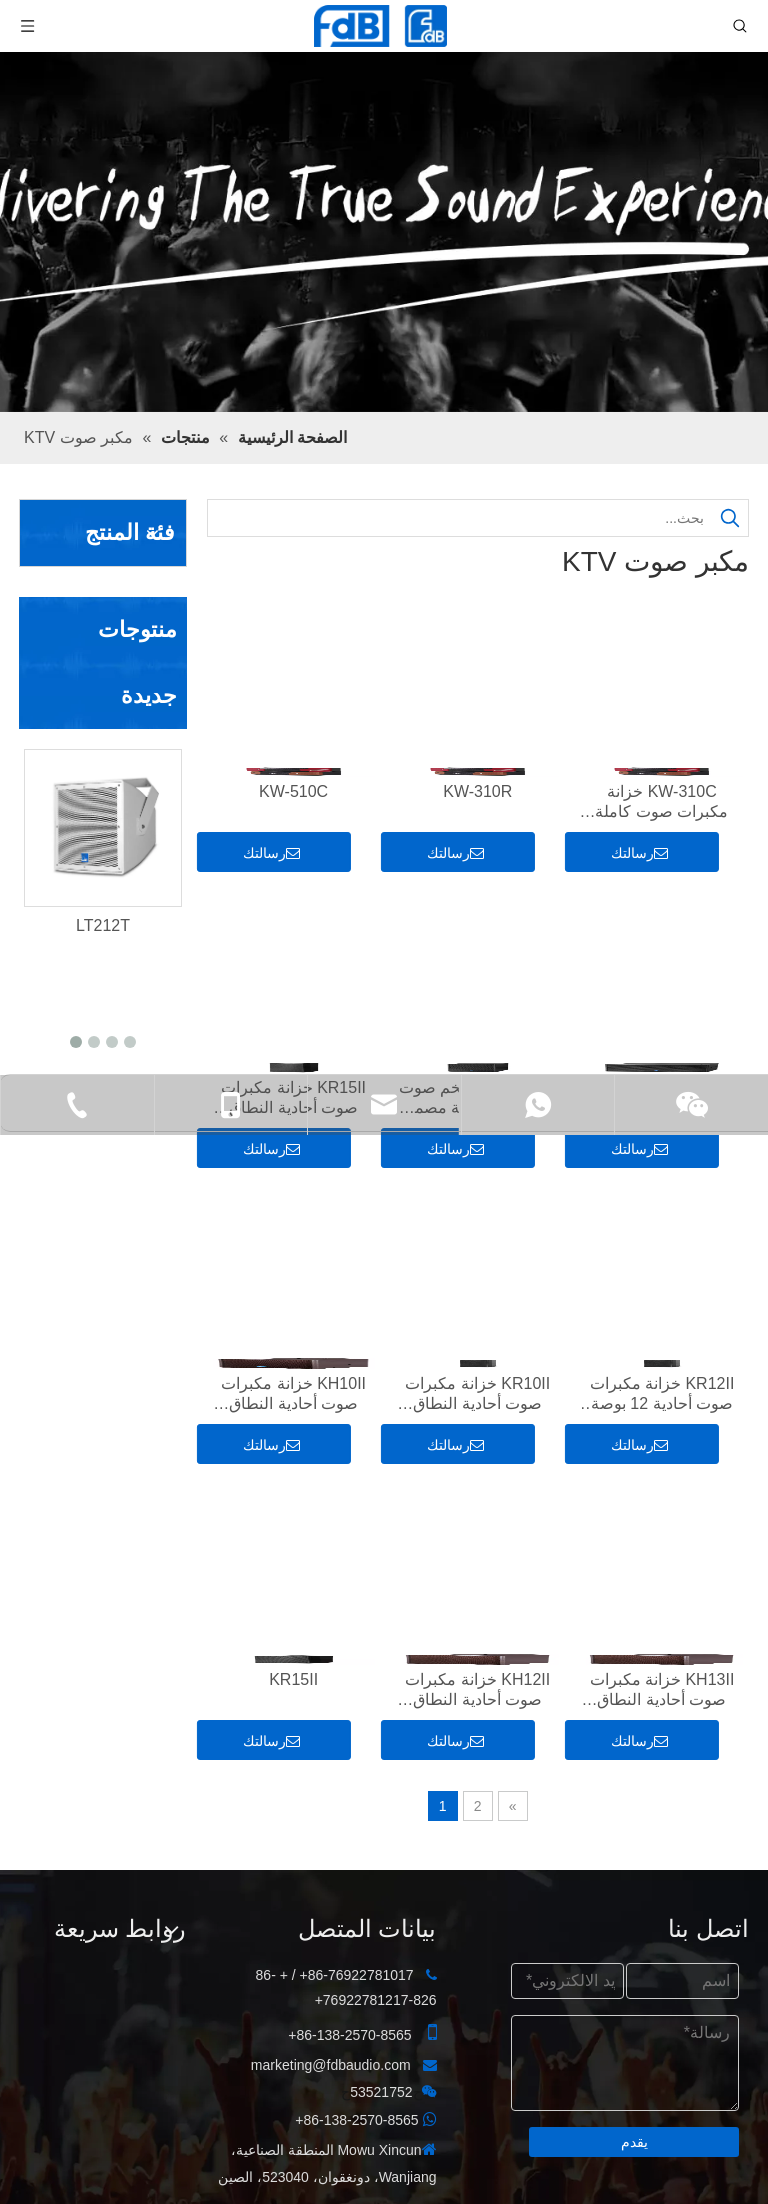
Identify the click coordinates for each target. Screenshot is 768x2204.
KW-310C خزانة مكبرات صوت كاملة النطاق (661, 802)
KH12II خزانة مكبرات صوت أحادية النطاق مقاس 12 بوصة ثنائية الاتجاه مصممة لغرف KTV (477, 1690)
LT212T (103, 925)
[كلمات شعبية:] (730, 518)
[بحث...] (460, 518)
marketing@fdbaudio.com (331, 2065)
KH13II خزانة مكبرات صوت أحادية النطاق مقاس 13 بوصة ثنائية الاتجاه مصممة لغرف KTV (662, 1690)
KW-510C (293, 791)
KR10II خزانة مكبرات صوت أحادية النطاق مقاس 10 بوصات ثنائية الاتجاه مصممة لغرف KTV (477, 1394)
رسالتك (639, 853)
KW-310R (477, 791)
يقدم (634, 2142)
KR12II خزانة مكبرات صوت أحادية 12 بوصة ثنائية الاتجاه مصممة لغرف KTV (662, 1394)
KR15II (293, 1679)
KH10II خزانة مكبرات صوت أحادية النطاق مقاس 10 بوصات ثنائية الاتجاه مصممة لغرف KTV (293, 1394)
